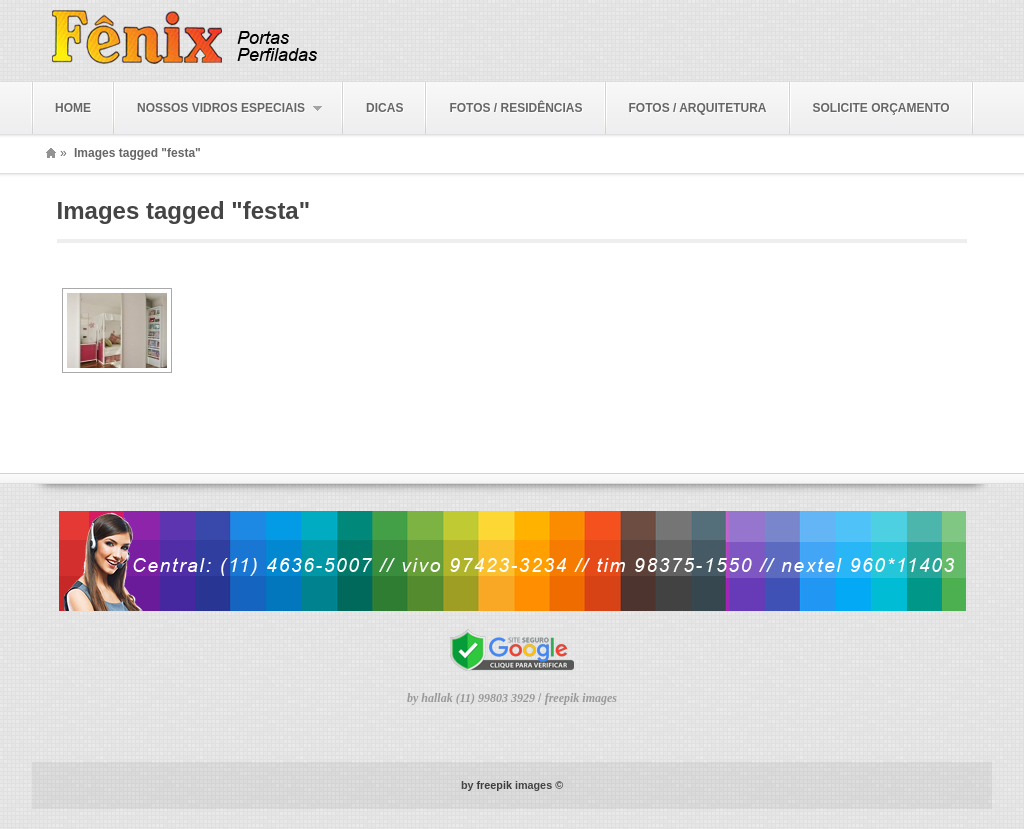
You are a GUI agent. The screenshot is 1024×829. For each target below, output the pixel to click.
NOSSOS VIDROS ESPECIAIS (218, 108)
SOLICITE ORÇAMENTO (881, 108)
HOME (73, 108)
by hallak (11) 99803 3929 (472, 698)
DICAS (384, 108)
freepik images (581, 698)
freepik (494, 785)
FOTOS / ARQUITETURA (698, 108)
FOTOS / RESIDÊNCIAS (515, 108)
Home (51, 153)
